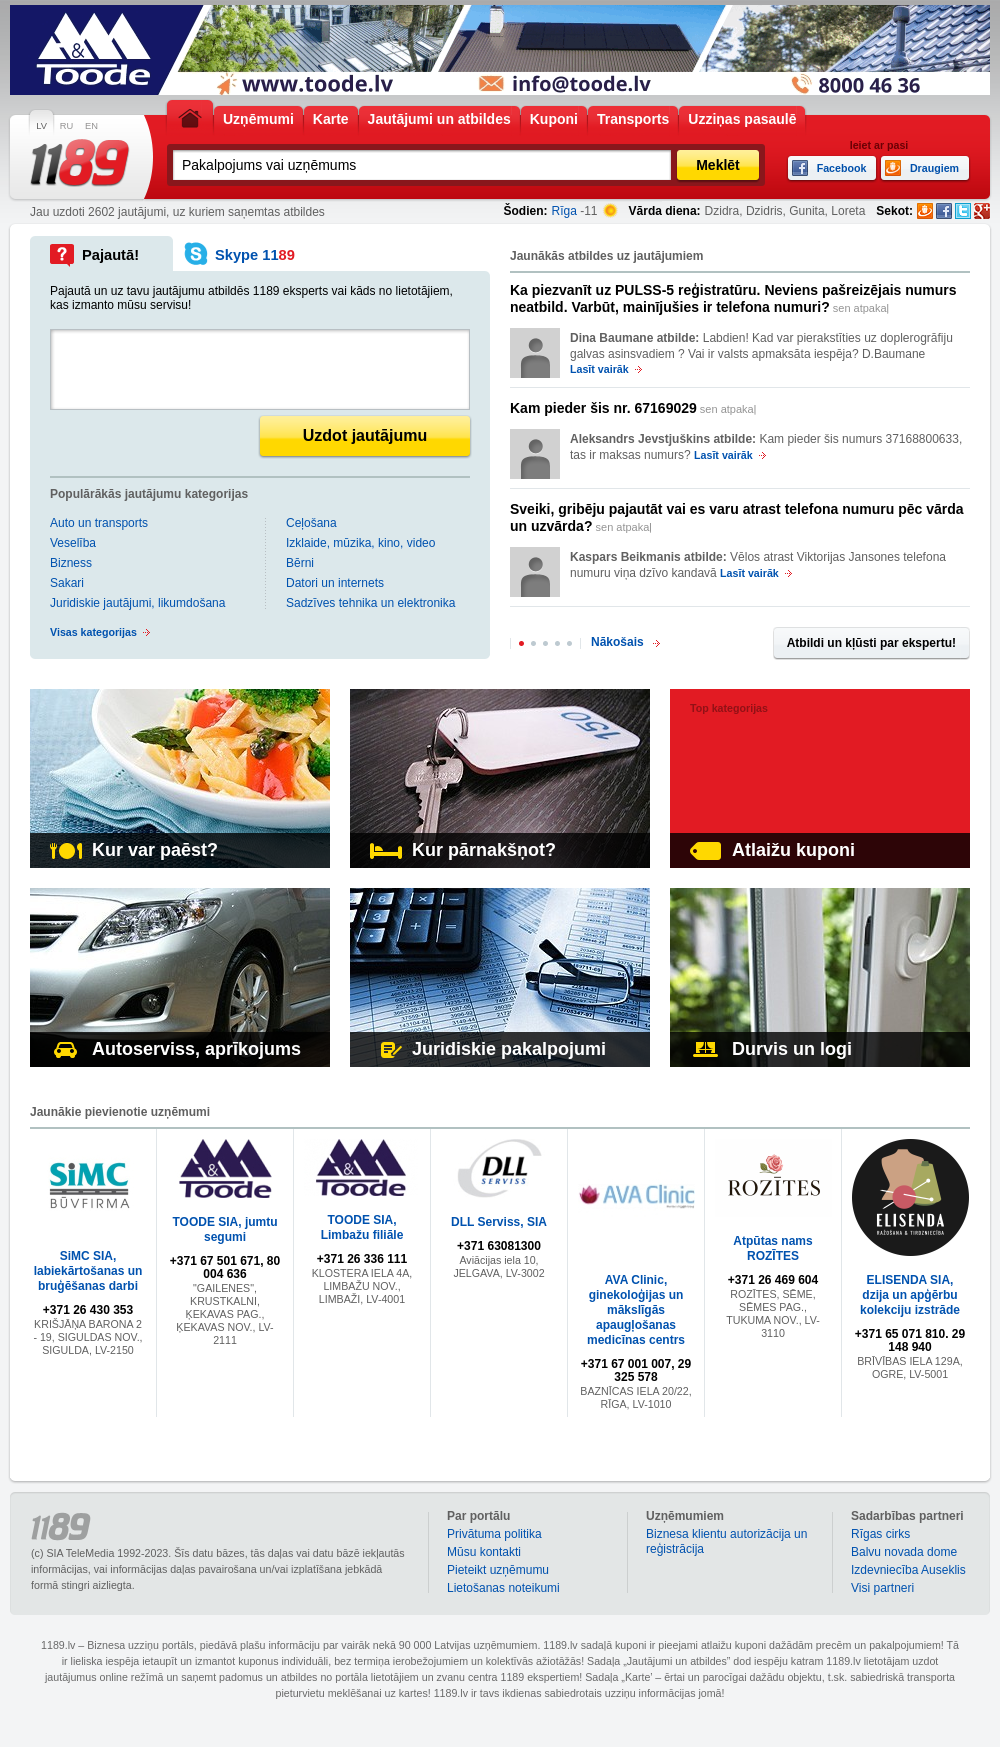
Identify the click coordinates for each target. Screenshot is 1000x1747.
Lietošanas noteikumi (503, 1588)
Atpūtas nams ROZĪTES (772, 1248)
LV (41, 126)
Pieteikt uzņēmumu (498, 1570)
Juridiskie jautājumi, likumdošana (137, 603)
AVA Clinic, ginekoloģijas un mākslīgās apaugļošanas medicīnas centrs (636, 1310)
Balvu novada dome (904, 1552)
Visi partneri (882, 1588)
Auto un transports (99, 523)
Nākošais (617, 642)
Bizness (71, 563)
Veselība (73, 543)
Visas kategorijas (93, 632)
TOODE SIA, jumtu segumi (224, 1229)
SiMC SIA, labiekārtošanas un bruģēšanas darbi (88, 1271)
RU (66, 126)
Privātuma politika (494, 1534)
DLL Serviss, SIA (499, 1222)
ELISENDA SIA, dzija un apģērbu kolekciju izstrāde (910, 1295)
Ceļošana (311, 523)
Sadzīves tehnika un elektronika (370, 603)
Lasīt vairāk (599, 369)
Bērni (300, 563)
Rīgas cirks (880, 1534)
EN (91, 126)
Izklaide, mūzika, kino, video (360, 543)
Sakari (67, 583)
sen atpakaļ (733, 298)
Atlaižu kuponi (772, 850)
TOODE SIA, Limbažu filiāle (362, 1227)
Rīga (564, 211)
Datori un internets (335, 583)
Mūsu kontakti (484, 1552)
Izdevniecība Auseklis (908, 1570)
